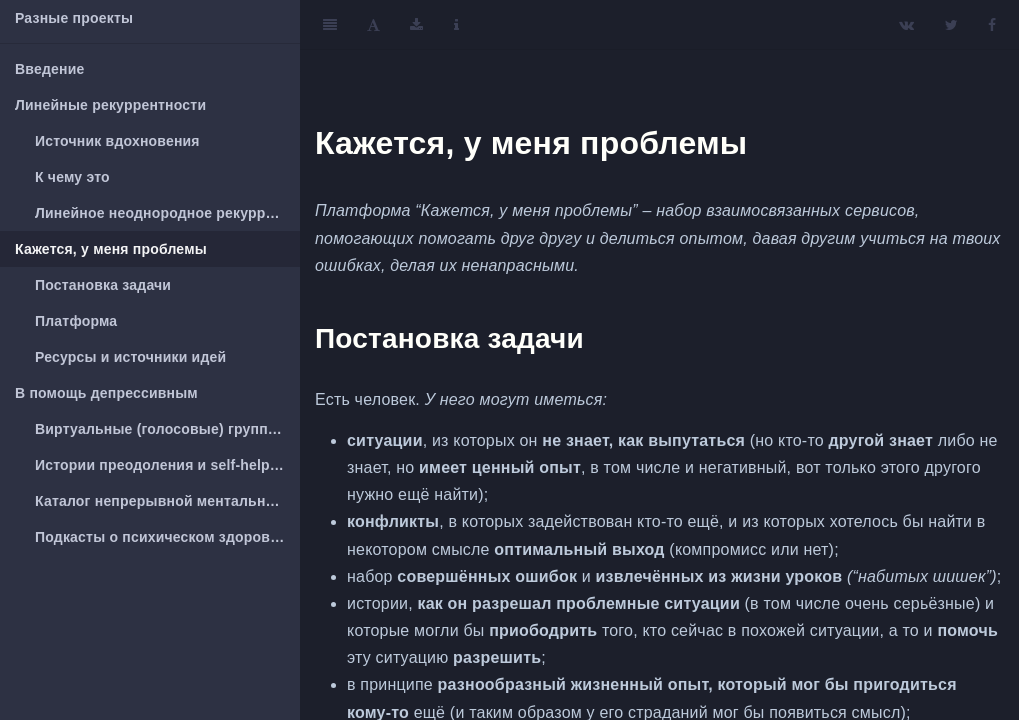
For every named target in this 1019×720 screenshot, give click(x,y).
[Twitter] (951, 25)
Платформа (76, 321)
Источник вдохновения (117, 141)
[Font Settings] (373, 25)
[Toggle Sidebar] (330, 25)
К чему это (72, 177)
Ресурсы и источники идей (130, 357)
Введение (49, 69)
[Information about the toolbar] (456, 25)
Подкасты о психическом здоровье (161, 537)
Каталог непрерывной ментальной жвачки (167, 501)
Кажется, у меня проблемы (111, 249)
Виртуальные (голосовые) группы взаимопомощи (167, 429)
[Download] (416, 25)
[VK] (906, 25)
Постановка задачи (103, 285)
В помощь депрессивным (106, 393)
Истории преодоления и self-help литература (167, 465)
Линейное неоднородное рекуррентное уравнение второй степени (167, 213)
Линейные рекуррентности (110, 105)
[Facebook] (992, 25)
